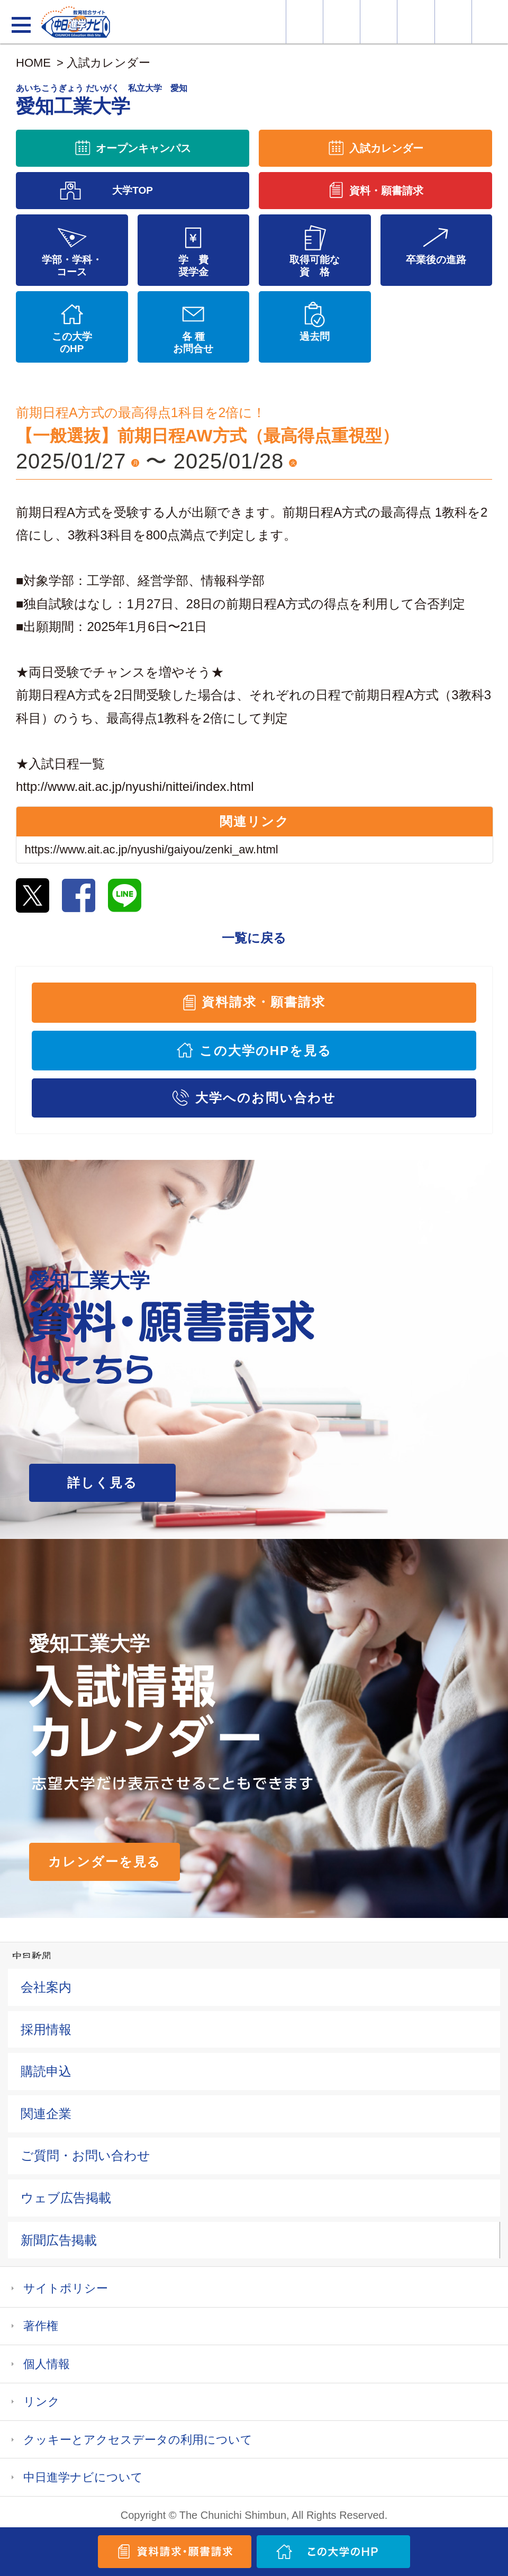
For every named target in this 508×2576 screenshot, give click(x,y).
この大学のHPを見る (265, 1050)
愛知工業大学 (101, 100)
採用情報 (46, 2029)
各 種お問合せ (193, 342)
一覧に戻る (254, 938)
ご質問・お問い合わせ (85, 2155)
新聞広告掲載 (59, 2240)
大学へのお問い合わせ (265, 1098)
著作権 (40, 2325)
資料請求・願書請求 (263, 1002)
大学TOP (132, 190)
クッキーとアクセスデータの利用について (137, 2439)
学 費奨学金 (193, 265)
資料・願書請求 (341, 21)
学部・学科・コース (72, 265)
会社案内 (46, 1987)
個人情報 (46, 2364)
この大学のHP (72, 342)
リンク (41, 2401)
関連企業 (46, 2113)
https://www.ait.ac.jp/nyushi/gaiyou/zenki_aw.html (151, 849)
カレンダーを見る (104, 1861)
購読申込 (46, 2071)
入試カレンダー (415, 21)
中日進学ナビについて (83, 2477)
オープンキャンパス (378, 21)
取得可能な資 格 (314, 265)
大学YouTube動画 (490, 21)
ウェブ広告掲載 (66, 2198)
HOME (33, 62)
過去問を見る (453, 21)
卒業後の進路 (436, 259)
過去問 (315, 336)
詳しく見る (102, 1482)
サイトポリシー (65, 2288)
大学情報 (304, 21)
